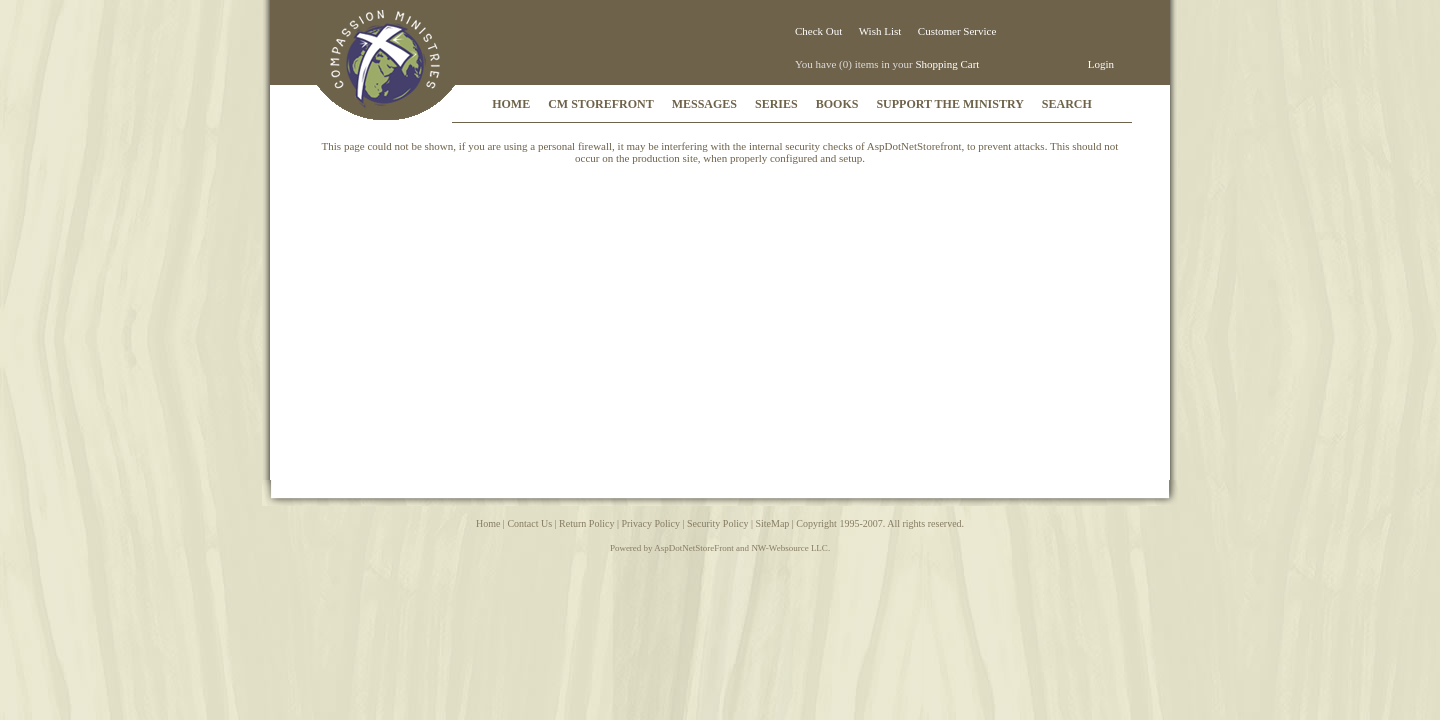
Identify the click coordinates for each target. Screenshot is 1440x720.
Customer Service (957, 31)
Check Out (818, 31)
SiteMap (772, 523)
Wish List (880, 31)
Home (488, 523)
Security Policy (717, 523)
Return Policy (586, 523)
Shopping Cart (947, 64)
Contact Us (529, 523)
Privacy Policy (650, 523)
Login (1101, 64)
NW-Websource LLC (789, 548)
